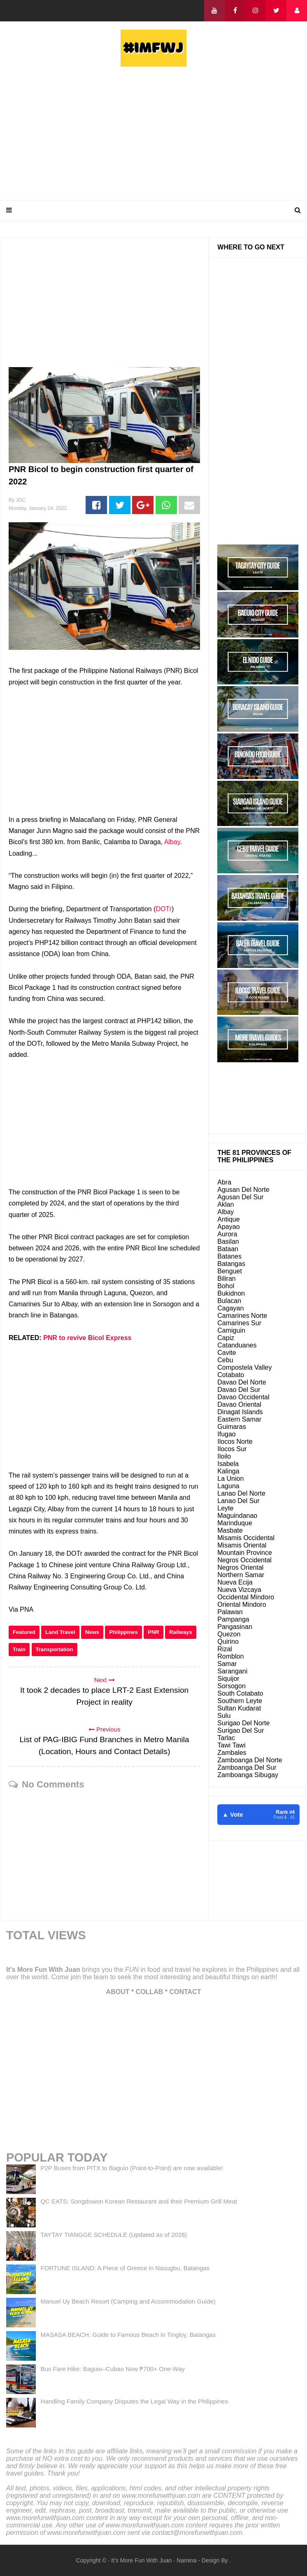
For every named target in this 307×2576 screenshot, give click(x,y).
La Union (230, 1478)
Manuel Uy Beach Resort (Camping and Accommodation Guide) (127, 2301)
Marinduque (234, 1523)
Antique (228, 1219)
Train (19, 1649)
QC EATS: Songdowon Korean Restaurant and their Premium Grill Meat (138, 2201)
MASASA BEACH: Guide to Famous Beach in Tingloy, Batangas (128, 2334)
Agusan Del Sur (240, 1197)
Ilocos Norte (234, 1441)
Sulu (223, 1715)
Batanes (229, 1256)
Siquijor (228, 1678)
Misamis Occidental (245, 1537)
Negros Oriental (240, 1567)
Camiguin (231, 1330)
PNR (153, 1632)
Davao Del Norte (241, 1382)
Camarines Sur (239, 1322)
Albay (172, 841)
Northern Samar (240, 1574)
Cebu (225, 1360)
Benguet (229, 1271)
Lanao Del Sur (238, 1500)
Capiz (225, 1337)
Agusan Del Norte (243, 1189)
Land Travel (60, 1632)
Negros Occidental (244, 1560)
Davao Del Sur (238, 1389)
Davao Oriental (239, 1404)
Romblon (230, 1656)
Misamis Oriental (241, 1545)
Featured (24, 1632)
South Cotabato (240, 1693)
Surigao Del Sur (240, 1730)
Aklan (225, 1204)
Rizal (224, 1648)
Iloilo (224, 1456)
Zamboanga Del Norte (249, 1760)
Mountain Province (244, 1552)
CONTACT (185, 1991)
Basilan (228, 1241)
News (92, 1632)
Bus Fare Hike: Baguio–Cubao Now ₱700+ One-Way (112, 2368)
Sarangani (232, 1671)
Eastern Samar (239, 1419)
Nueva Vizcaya (239, 1589)
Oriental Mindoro (241, 1604)
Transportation (54, 1649)
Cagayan (230, 1308)
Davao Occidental (243, 1397)
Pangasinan (234, 1626)
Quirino (228, 1641)
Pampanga (233, 1619)
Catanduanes (236, 1345)
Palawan (229, 1611)
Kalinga (228, 1471)
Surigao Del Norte (243, 1723)
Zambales (231, 1752)
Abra (224, 1182)
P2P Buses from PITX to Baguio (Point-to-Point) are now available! (131, 2167)
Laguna (228, 1485)
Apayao (228, 1226)
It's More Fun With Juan (43, 1969)
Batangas (231, 1263)
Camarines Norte (242, 1315)
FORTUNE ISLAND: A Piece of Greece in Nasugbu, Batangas (124, 2267)
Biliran (226, 1278)
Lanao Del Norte (241, 1493)
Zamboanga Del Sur (246, 1767)
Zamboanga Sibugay (247, 1774)
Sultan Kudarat (239, 1708)
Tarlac (226, 1737)
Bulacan (229, 1300)
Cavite (226, 1352)
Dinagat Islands (240, 1411)
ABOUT (118, 1991)
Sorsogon (231, 1685)
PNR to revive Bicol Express (87, 1337)
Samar (227, 1663)
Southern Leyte (239, 1700)
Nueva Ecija (234, 1582)
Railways (180, 1632)
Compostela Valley (244, 1367)
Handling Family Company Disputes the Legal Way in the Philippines (134, 2401)
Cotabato (230, 1374)
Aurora (227, 1234)
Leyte (225, 1508)
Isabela (228, 1463)
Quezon (228, 1634)
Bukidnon (231, 1293)
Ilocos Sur (232, 1448)
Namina (186, 2560)
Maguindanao (237, 1515)
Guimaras (231, 1426)
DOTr (164, 908)
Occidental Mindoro (245, 1597)
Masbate (229, 1530)
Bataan (227, 1248)
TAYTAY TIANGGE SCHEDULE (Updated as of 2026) (113, 2234)
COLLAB (149, 1991)
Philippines (123, 1632)
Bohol (225, 1285)
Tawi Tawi (231, 1745)
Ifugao (226, 1434)
